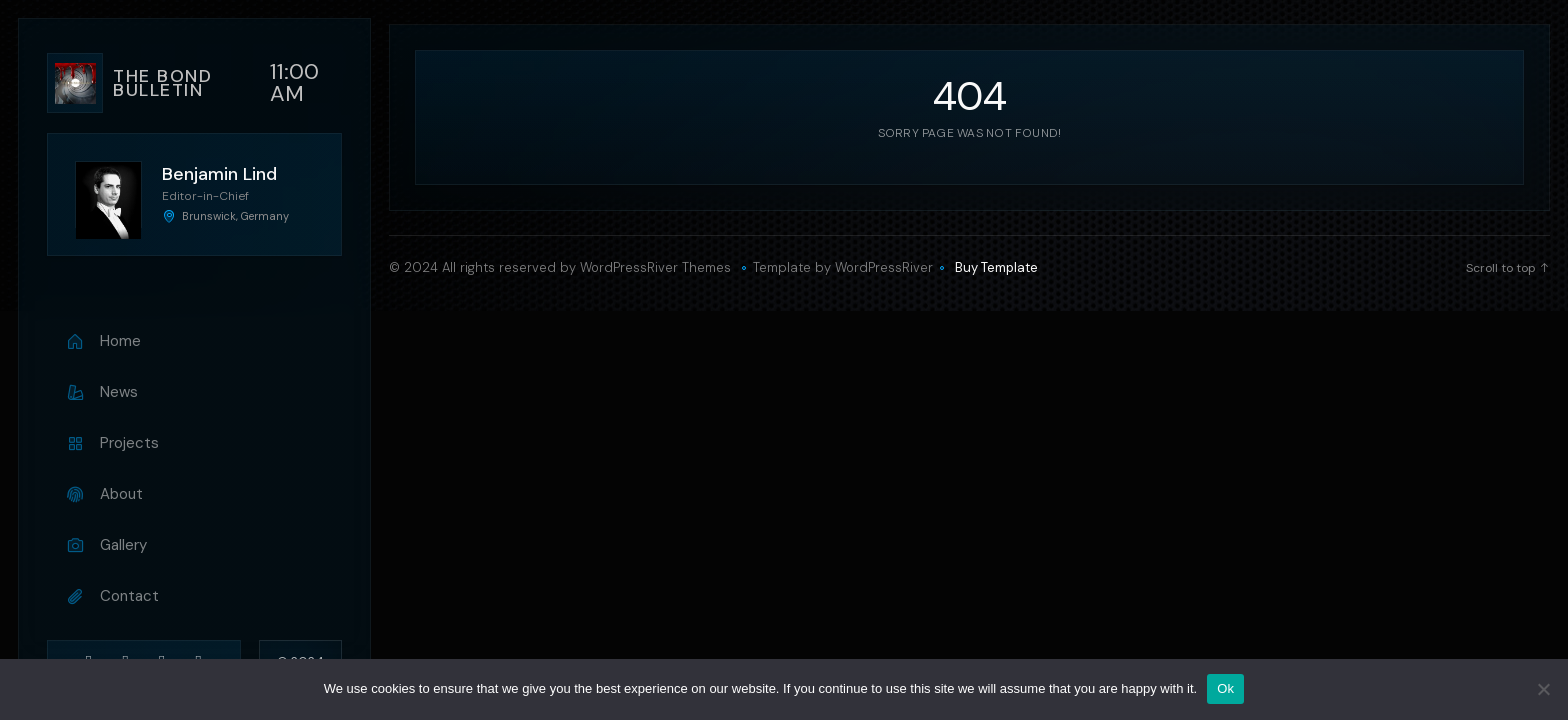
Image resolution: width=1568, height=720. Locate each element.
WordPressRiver (884, 267)
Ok (1225, 688)
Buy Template (996, 268)
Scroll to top (1508, 268)
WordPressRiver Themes (655, 267)
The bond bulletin (162, 83)
